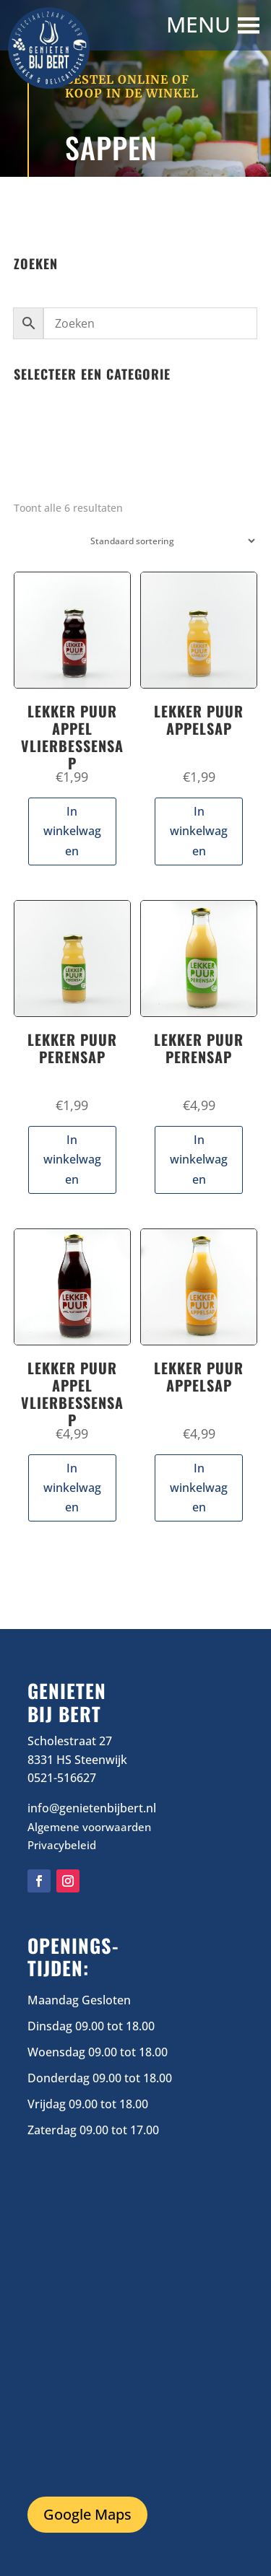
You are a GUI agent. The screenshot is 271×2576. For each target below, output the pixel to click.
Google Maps (87, 2514)
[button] (200, 25)
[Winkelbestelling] (169, 541)
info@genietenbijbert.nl (91, 1808)
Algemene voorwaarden (89, 1827)
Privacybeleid (61, 1845)
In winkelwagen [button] (72, 830)
